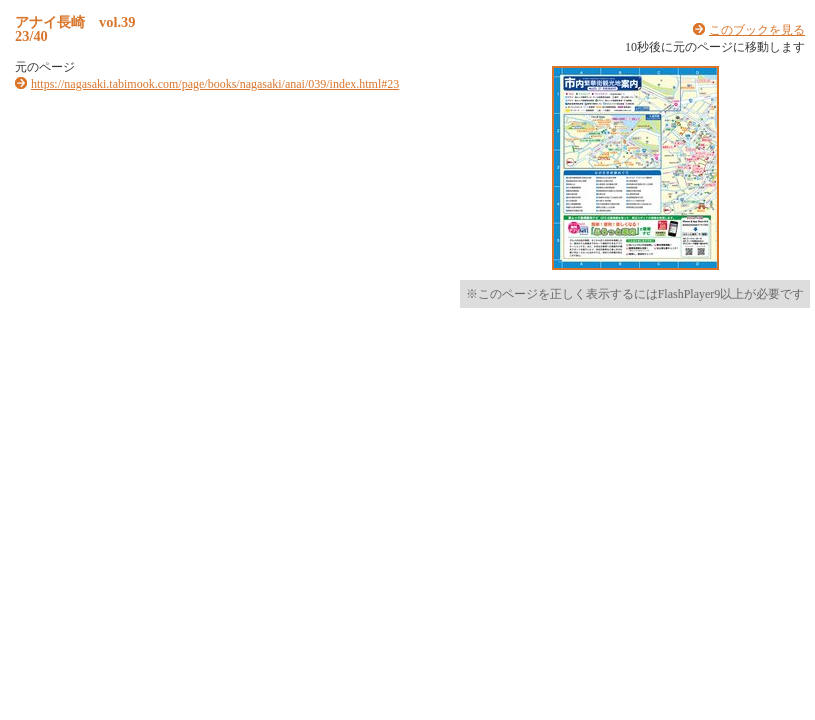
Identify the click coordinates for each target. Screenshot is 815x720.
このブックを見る (757, 30)
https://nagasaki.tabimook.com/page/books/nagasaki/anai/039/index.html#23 (215, 84)
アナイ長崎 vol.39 (75, 22)
